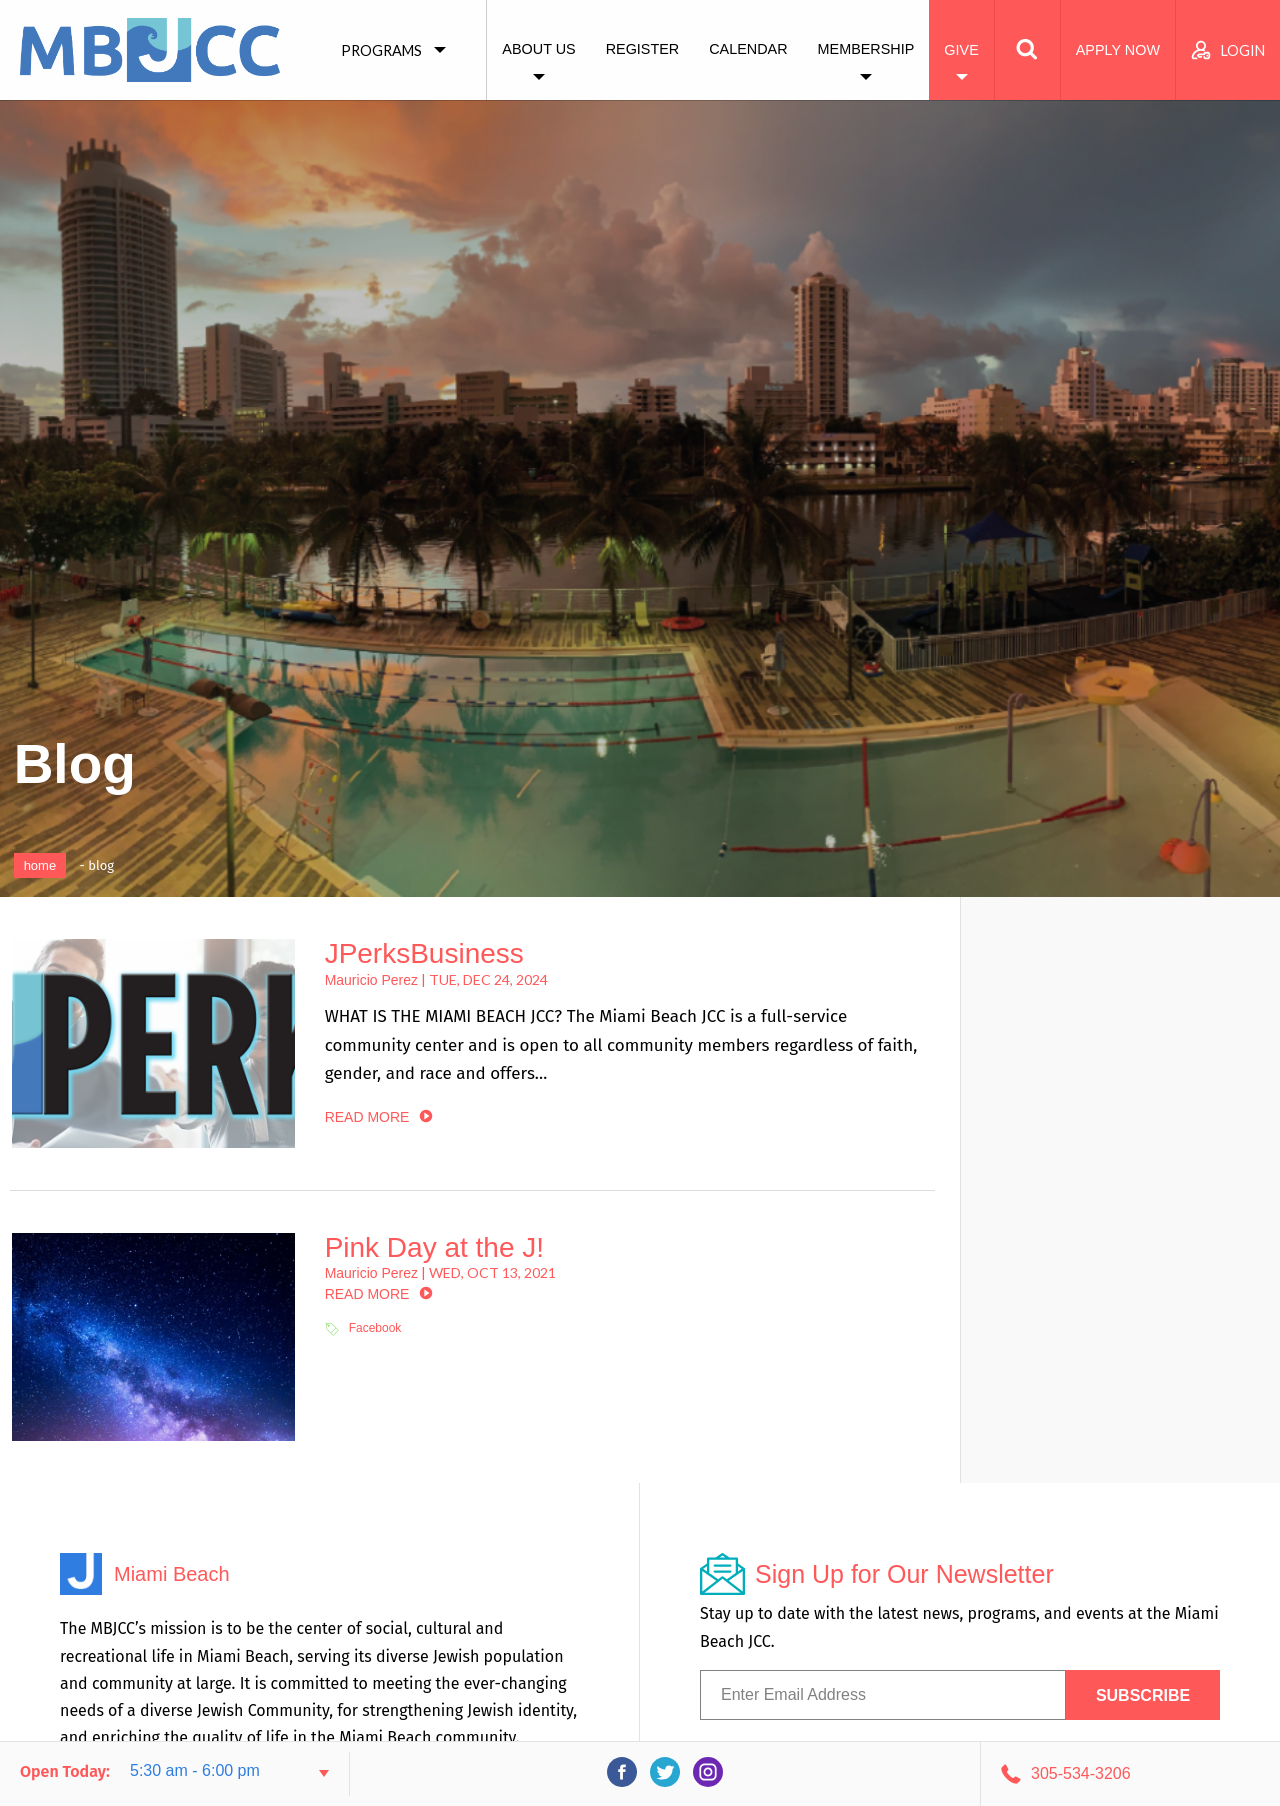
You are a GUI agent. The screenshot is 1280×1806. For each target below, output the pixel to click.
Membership (866, 49)
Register (643, 49)
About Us (538, 49)
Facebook (375, 1328)
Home (40, 865)
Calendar (748, 49)
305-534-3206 (1081, 1773)
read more (367, 1117)
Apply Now (1118, 50)
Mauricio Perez (371, 980)
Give (961, 50)
